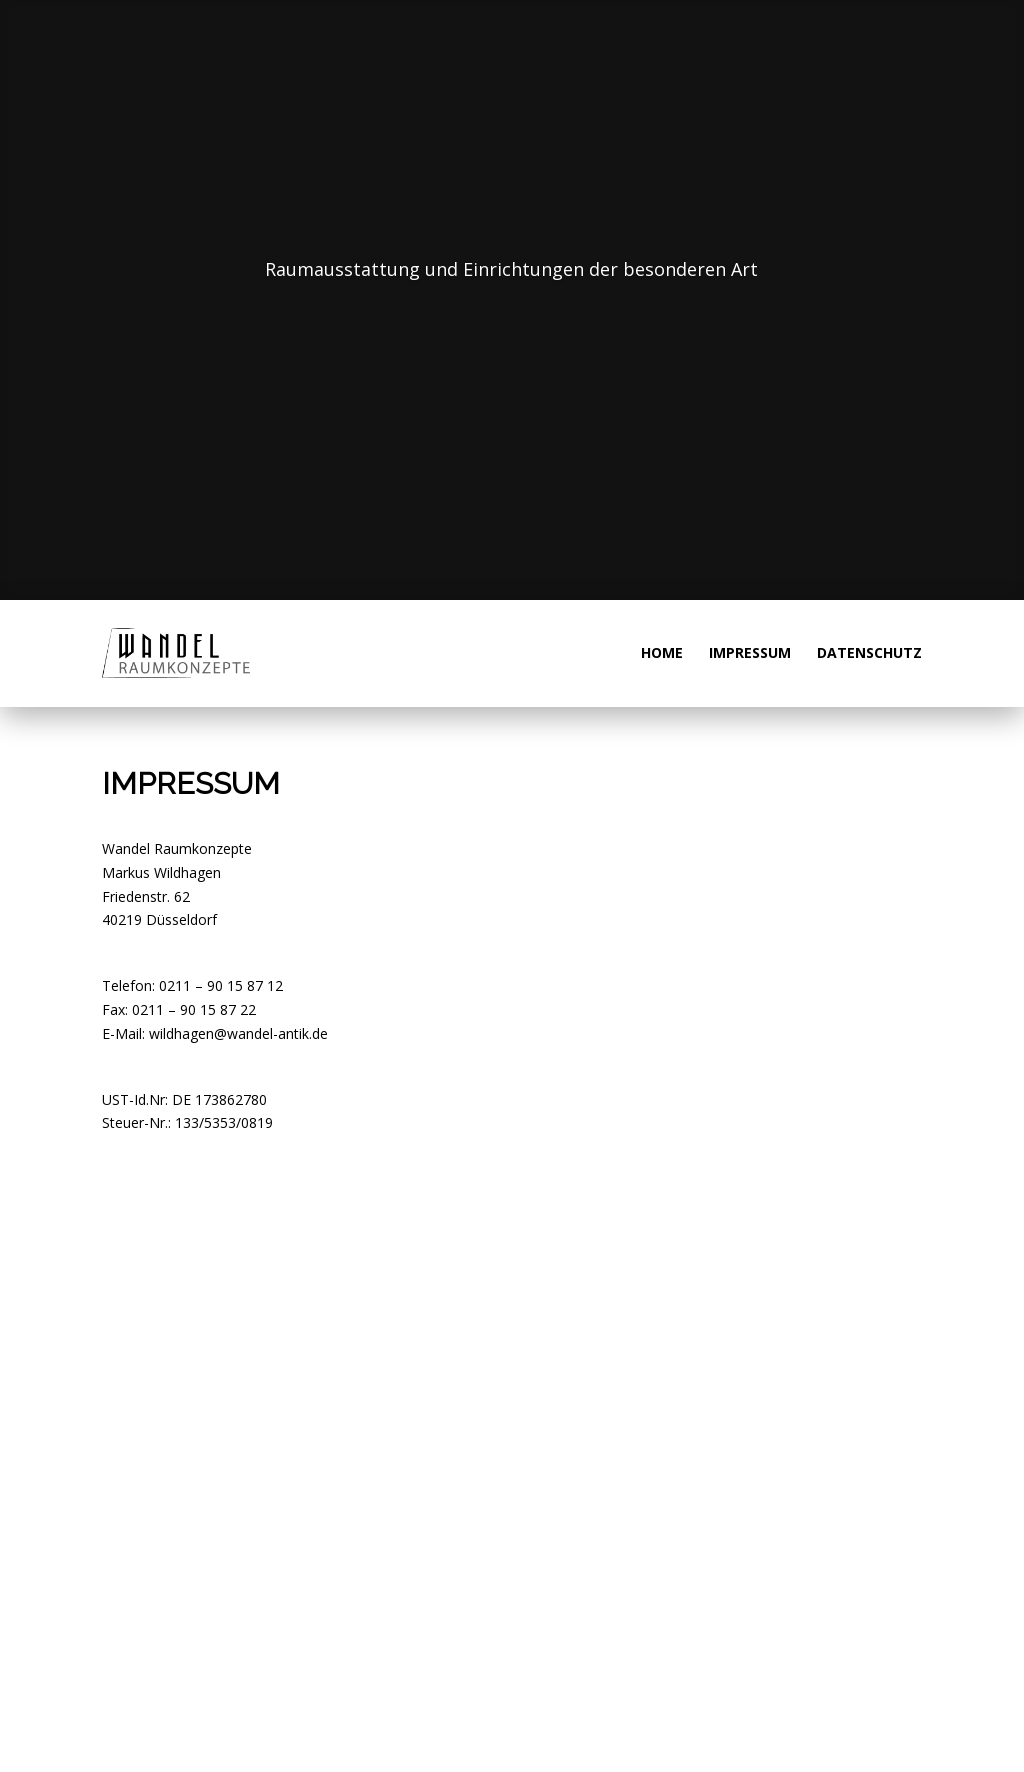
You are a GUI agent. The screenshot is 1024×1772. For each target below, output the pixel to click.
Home (662, 654)
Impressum (750, 654)
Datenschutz (869, 654)
